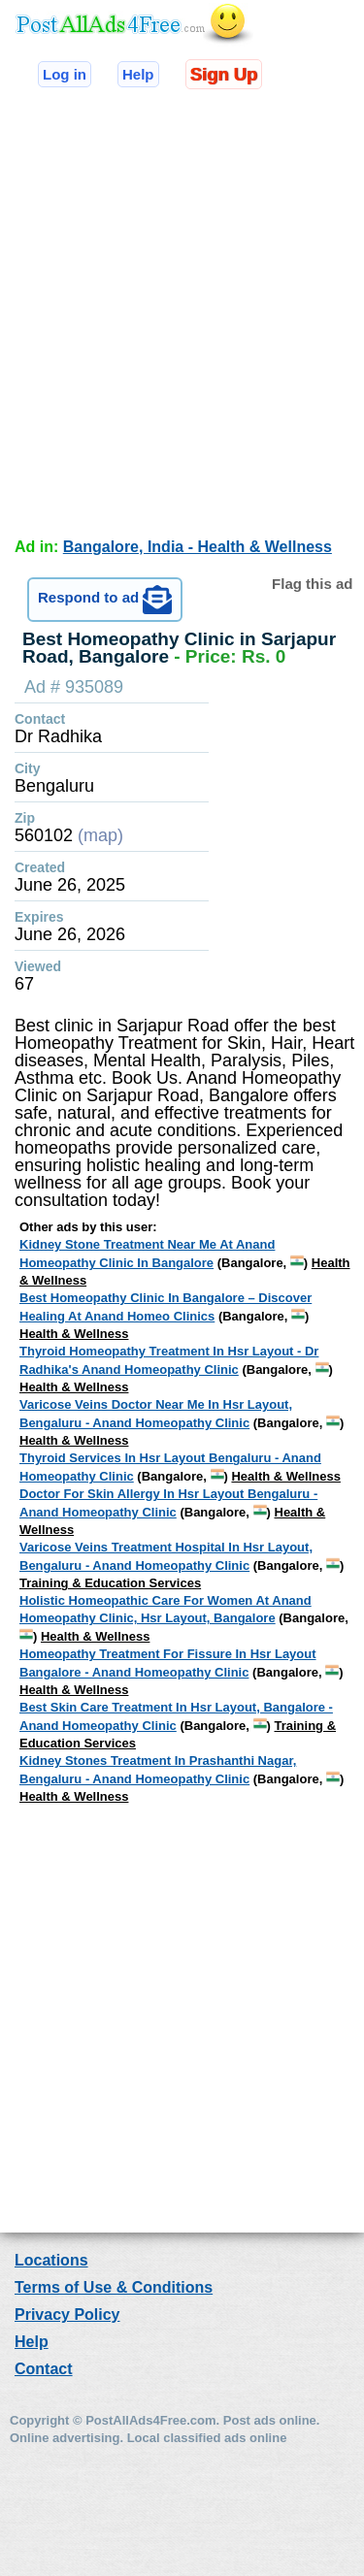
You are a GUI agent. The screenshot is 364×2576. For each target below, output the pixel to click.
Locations (51, 2260)
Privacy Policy (67, 2314)
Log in (64, 74)
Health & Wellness (73, 1333)
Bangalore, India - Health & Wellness (197, 546)
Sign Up (223, 74)
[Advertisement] (182, 309)
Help (138, 74)
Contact (44, 2369)
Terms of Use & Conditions (114, 2287)
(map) (100, 835)
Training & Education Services (110, 1583)
